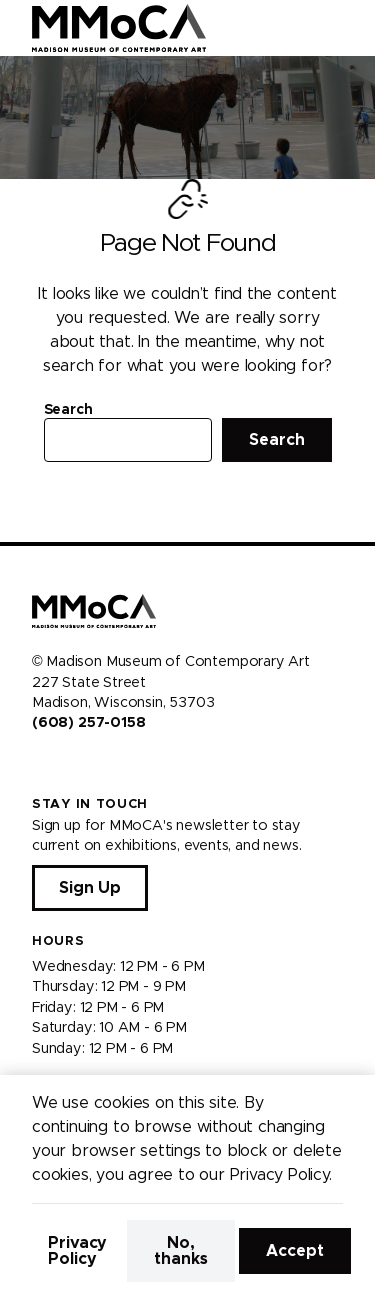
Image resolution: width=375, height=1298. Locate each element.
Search (68, 410)
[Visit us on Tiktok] (112, 766)
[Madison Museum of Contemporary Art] (119, 28)
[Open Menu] (348, 28)
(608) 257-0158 (88, 723)
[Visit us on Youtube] (88, 766)
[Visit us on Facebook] (40, 766)
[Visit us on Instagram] (64, 766)
